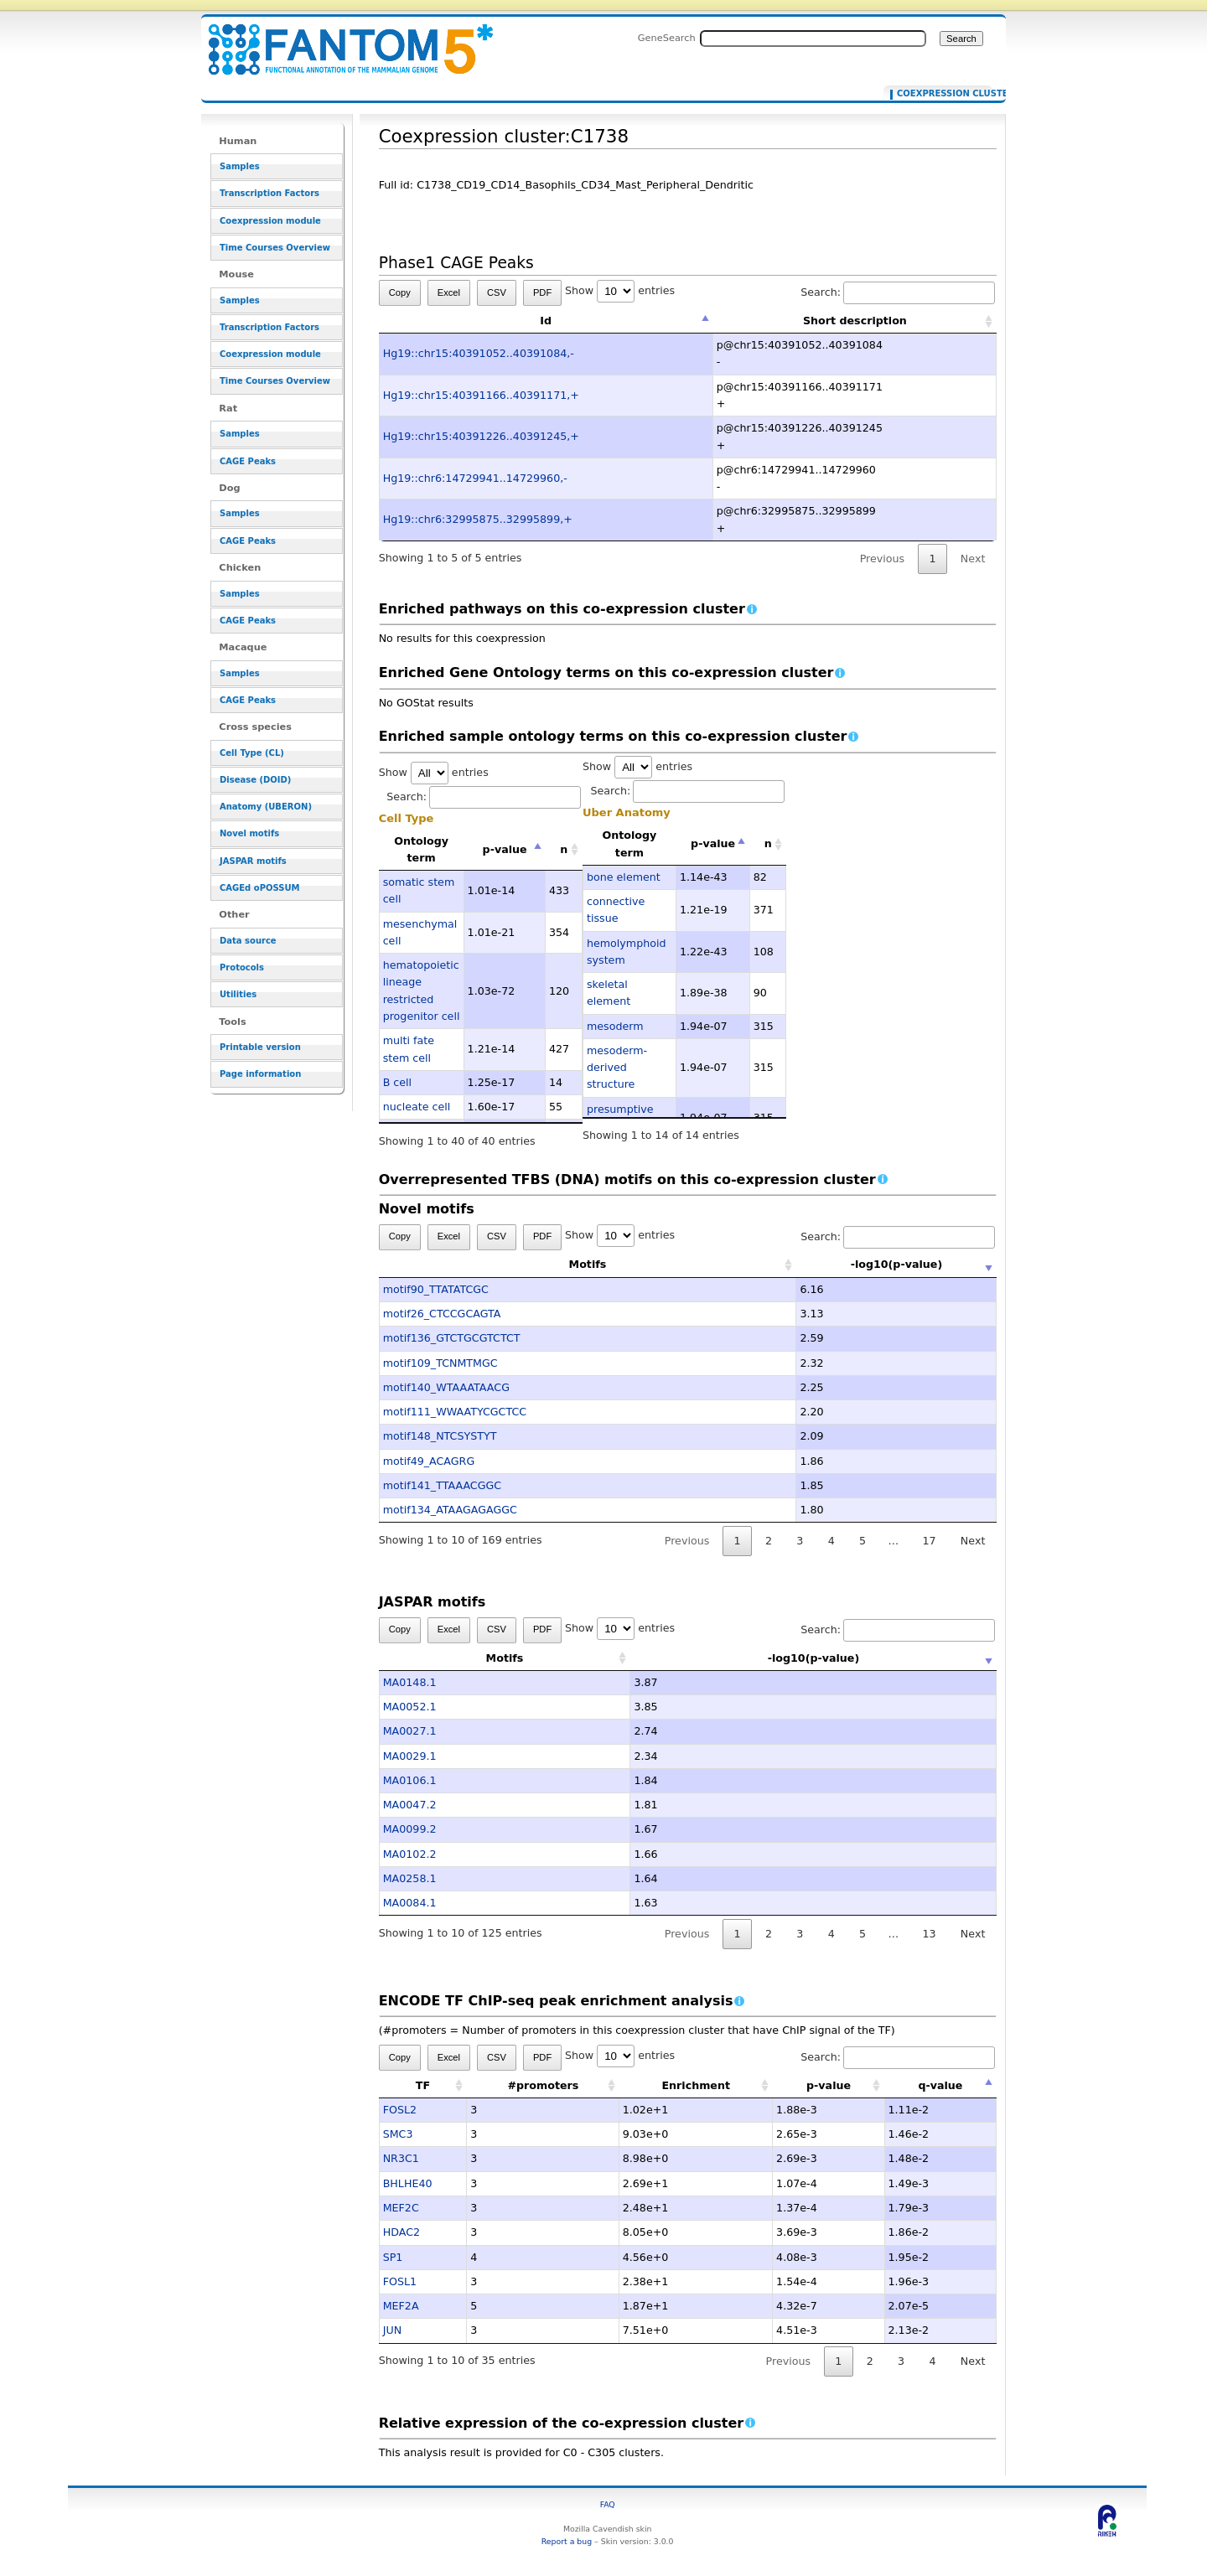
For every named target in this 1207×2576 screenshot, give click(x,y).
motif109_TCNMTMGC (440, 1363)
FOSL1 (400, 2281)
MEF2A (401, 2305)
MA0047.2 (410, 1804)
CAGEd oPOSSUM (259, 887)
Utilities (238, 994)
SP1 (393, 2257)
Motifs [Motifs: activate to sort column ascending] (505, 1264)
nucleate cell (417, 1106)
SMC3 (398, 2134)
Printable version (260, 1047)
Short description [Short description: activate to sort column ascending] (855, 320)
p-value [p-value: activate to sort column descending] (505, 849)
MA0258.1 (410, 1878)
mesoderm (615, 1026)
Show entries (620, 290)
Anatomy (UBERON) (266, 806)
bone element (623, 877)
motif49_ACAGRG (429, 1461)
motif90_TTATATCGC (436, 1289)
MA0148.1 (410, 1682)
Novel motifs (249, 833)
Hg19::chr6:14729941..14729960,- (475, 478)
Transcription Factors (269, 193)
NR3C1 (401, 2158)
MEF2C (401, 2207)
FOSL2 (400, 2109)
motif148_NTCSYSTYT (440, 1436)
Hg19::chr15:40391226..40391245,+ (481, 436)
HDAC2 (401, 2232)
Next (973, 558)
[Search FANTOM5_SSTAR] (813, 38)
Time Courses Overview (275, 247)
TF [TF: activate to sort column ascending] (423, 2085)
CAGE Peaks (248, 461)
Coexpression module (270, 220)
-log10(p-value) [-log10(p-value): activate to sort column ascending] (814, 1264)
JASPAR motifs (253, 861)
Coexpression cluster (941, 94)
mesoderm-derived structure (617, 1067)
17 (928, 1540)
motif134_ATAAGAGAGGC (450, 1509)
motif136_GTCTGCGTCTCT (452, 1338)
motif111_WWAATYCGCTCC (454, 1411)
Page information (260, 1074)
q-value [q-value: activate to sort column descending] (940, 2085)
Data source (248, 940)
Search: (897, 292)
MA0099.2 (410, 1829)
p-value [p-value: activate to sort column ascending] (828, 2085)
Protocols (242, 967)
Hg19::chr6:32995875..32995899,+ (477, 519)
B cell (397, 1082)
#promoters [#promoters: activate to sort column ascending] (542, 2085)
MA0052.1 (410, 1706)
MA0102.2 (410, 1854)
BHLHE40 (408, 2183)
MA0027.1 (410, 1731)
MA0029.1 (410, 1756)
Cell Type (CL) (252, 753)
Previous (882, 558)
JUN (392, 2330)
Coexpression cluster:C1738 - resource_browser (340, 40)
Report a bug (566, 2541)
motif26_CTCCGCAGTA (442, 1313)
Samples (240, 166)
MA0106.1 (410, 1780)
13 (928, 1933)
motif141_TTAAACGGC (442, 1485)
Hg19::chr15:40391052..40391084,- (478, 353)
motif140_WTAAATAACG (446, 1387)
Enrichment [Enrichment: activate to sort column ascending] (695, 2085)
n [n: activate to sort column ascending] (563, 849)
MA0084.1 (410, 1902)
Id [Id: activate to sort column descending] (546, 320)
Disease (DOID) (255, 779)
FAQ (607, 2504)
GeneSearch (667, 38)
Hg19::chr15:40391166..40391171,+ (481, 395)
